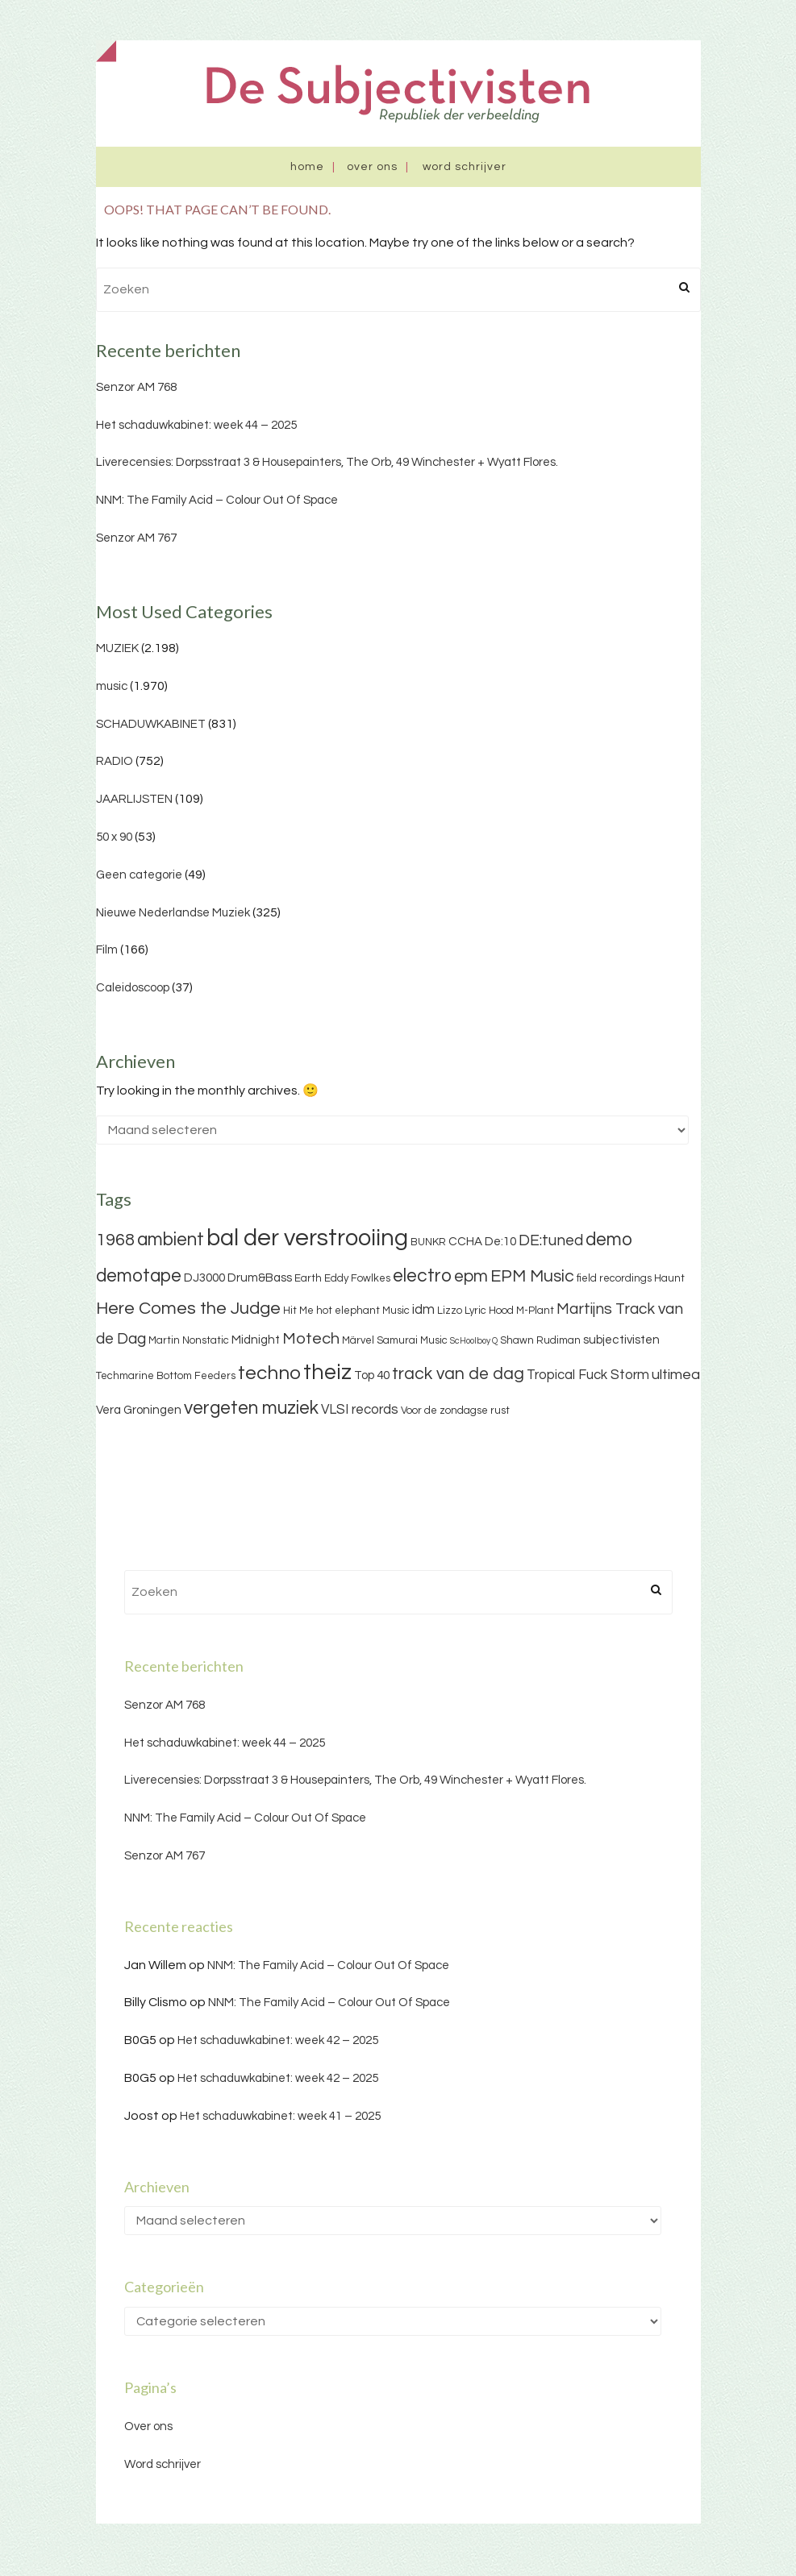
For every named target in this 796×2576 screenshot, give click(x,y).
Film (107, 950)
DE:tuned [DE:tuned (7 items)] (551, 1240)
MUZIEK (117, 648)
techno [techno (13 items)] (269, 1373)
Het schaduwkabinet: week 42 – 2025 (277, 2040)
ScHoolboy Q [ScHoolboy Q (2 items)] (474, 1340)
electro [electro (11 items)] (422, 1276)
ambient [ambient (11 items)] (170, 1239)
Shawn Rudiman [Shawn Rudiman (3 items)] (540, 1340)
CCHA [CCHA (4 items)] (465, 1242)
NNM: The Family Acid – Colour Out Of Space (217, 500)
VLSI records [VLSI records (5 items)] (359, 1409)
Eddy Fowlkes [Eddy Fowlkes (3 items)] (357, 1278)
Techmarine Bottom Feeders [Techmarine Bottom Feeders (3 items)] (165, 1375)
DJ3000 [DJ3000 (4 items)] (204, 1278)
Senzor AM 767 (136, 538)
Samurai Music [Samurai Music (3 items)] (412, 1340)
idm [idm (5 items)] (423, 1310)
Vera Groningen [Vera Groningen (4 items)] (138, 1410)
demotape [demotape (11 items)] (138, 1276)
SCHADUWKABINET (151, 724)
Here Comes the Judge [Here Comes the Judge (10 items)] (188, 1308)
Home (307, 166)
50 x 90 (114, 837)
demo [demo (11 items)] (609, 1239)
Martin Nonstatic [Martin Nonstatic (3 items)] (188, 1340)
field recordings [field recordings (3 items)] (614, 1278)
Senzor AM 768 (136, 387)
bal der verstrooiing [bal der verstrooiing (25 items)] (307, 1238)
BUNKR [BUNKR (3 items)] (428, 1242)
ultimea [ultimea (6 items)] (676, 1374)
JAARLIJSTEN (134, 799)
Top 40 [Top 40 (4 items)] (372, 1375)
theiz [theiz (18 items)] (327, 1372)
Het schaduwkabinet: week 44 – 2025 (196, 425)
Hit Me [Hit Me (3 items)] (298, 1310)
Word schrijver (464, 166)
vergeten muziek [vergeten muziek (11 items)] (251, 1408)
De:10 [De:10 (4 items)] (500, 1242)
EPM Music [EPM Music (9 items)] (532, 1276)
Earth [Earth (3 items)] (308, 1278)
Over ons (372, 166)
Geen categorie (139, 875)
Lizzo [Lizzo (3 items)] (449, 1310)
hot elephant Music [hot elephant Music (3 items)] (363, 1310)
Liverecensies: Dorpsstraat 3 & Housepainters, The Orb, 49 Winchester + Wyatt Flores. (327, 462)
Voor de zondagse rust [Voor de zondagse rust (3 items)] (455, 1410)
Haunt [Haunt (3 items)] (669, 1278)
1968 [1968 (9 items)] (115, 1240)
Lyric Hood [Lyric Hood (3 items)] (489, 1310)
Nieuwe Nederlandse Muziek (173, 913)
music (111, 686)
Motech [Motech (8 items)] (311, 1339)
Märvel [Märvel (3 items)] (358, 1340)
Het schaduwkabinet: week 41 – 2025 (280, 2116)
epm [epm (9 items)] (471, 1276)
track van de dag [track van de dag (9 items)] (458, 1373)
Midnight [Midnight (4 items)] (255, 1340)
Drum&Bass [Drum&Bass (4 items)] (259, 1278)
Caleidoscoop (132, 988)
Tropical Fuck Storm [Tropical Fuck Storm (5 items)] (588, 1375)
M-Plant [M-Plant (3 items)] (535, 1310)
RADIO (114, 761)
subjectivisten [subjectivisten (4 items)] (621, 1340)
